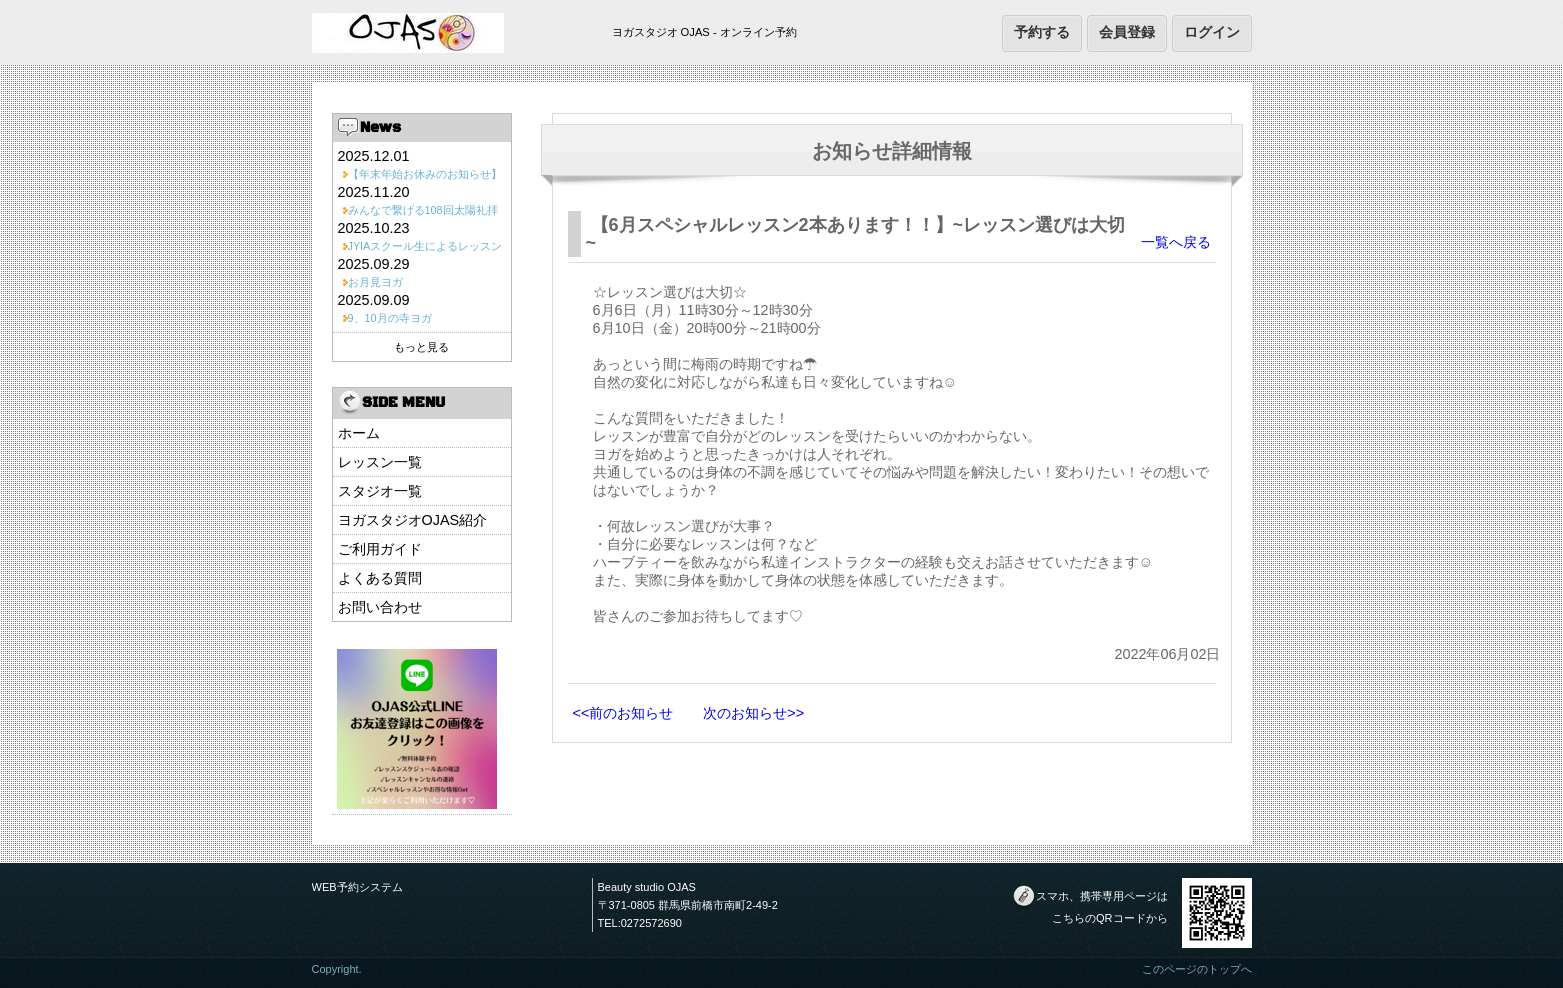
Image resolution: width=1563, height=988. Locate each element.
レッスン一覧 (380, 462)
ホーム (359, 433)
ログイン (1212, 32)
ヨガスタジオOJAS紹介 (413, 520)
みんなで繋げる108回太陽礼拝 (423, 210)
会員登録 (1127, 32)
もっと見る (421, 347)
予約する (1042, 32)
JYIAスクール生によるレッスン (425, 246)
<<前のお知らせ (623, 713)
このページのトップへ (1197, 969)
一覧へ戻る (1176, 242)
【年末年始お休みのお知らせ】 (425, 174)
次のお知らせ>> (753, 713)
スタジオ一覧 (380, 491)
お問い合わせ (380, 607)
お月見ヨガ (375, 282)
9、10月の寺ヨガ (390, 318)
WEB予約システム (357, 887)
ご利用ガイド (380, 549)
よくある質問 (380, 578)
